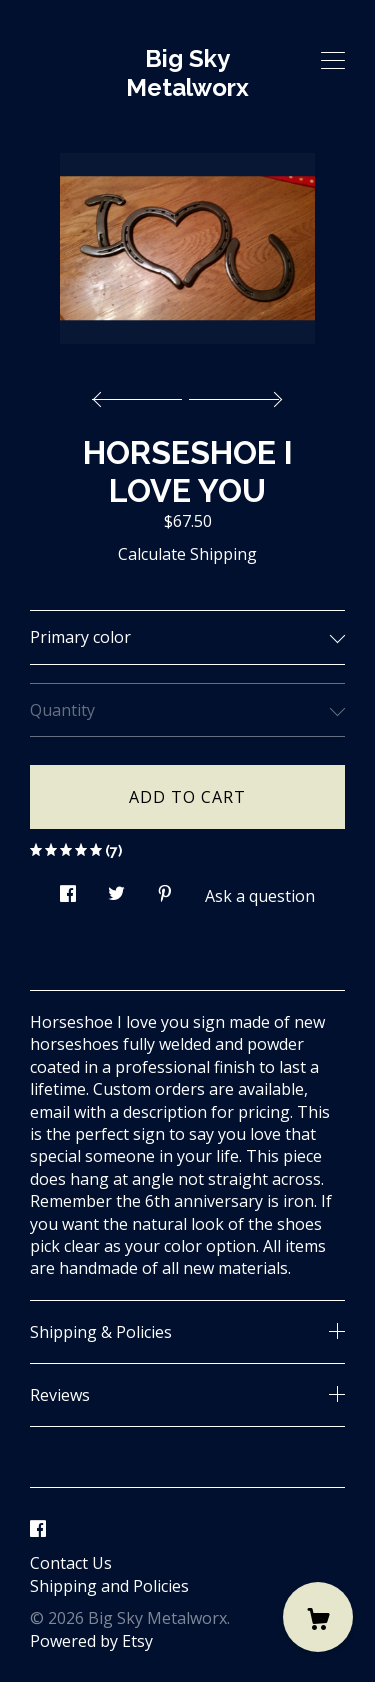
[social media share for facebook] (68, 888)
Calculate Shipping (187, 554)
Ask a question (260, 896)
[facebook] (38, 1529)
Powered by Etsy (91, 1641)
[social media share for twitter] (116, 888)
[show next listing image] (233, 394)
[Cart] (318, 1617)
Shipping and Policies (109, 1586)
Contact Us (71, 1563)
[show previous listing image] (142, 394)
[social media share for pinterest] (165, 888)
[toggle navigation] (333, 61)
